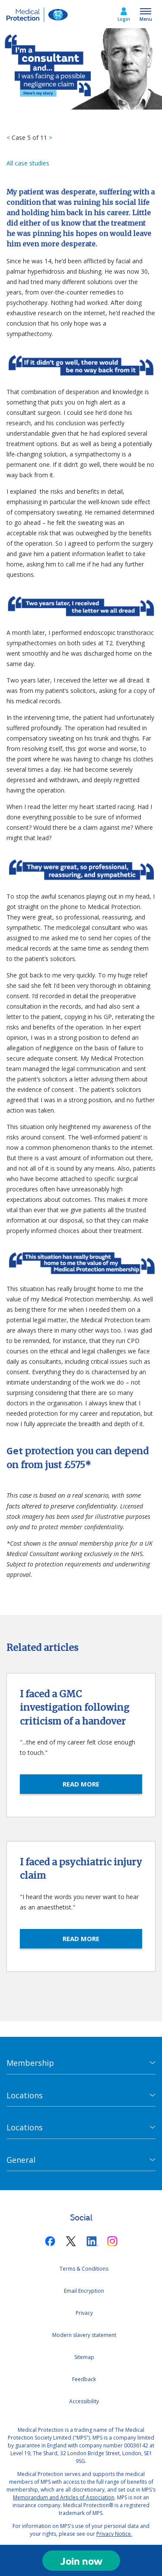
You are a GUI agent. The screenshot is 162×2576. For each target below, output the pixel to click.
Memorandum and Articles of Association (63, 2497)
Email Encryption (84, 2290)
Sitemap (84, 2357)
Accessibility (84, 2401)
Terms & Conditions (84, 2268)
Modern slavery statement (84, 2335)
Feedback (84, 2379)
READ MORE (81, 1784)
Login (124, 19)
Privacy (84, 2313)
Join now (81, 2560)
